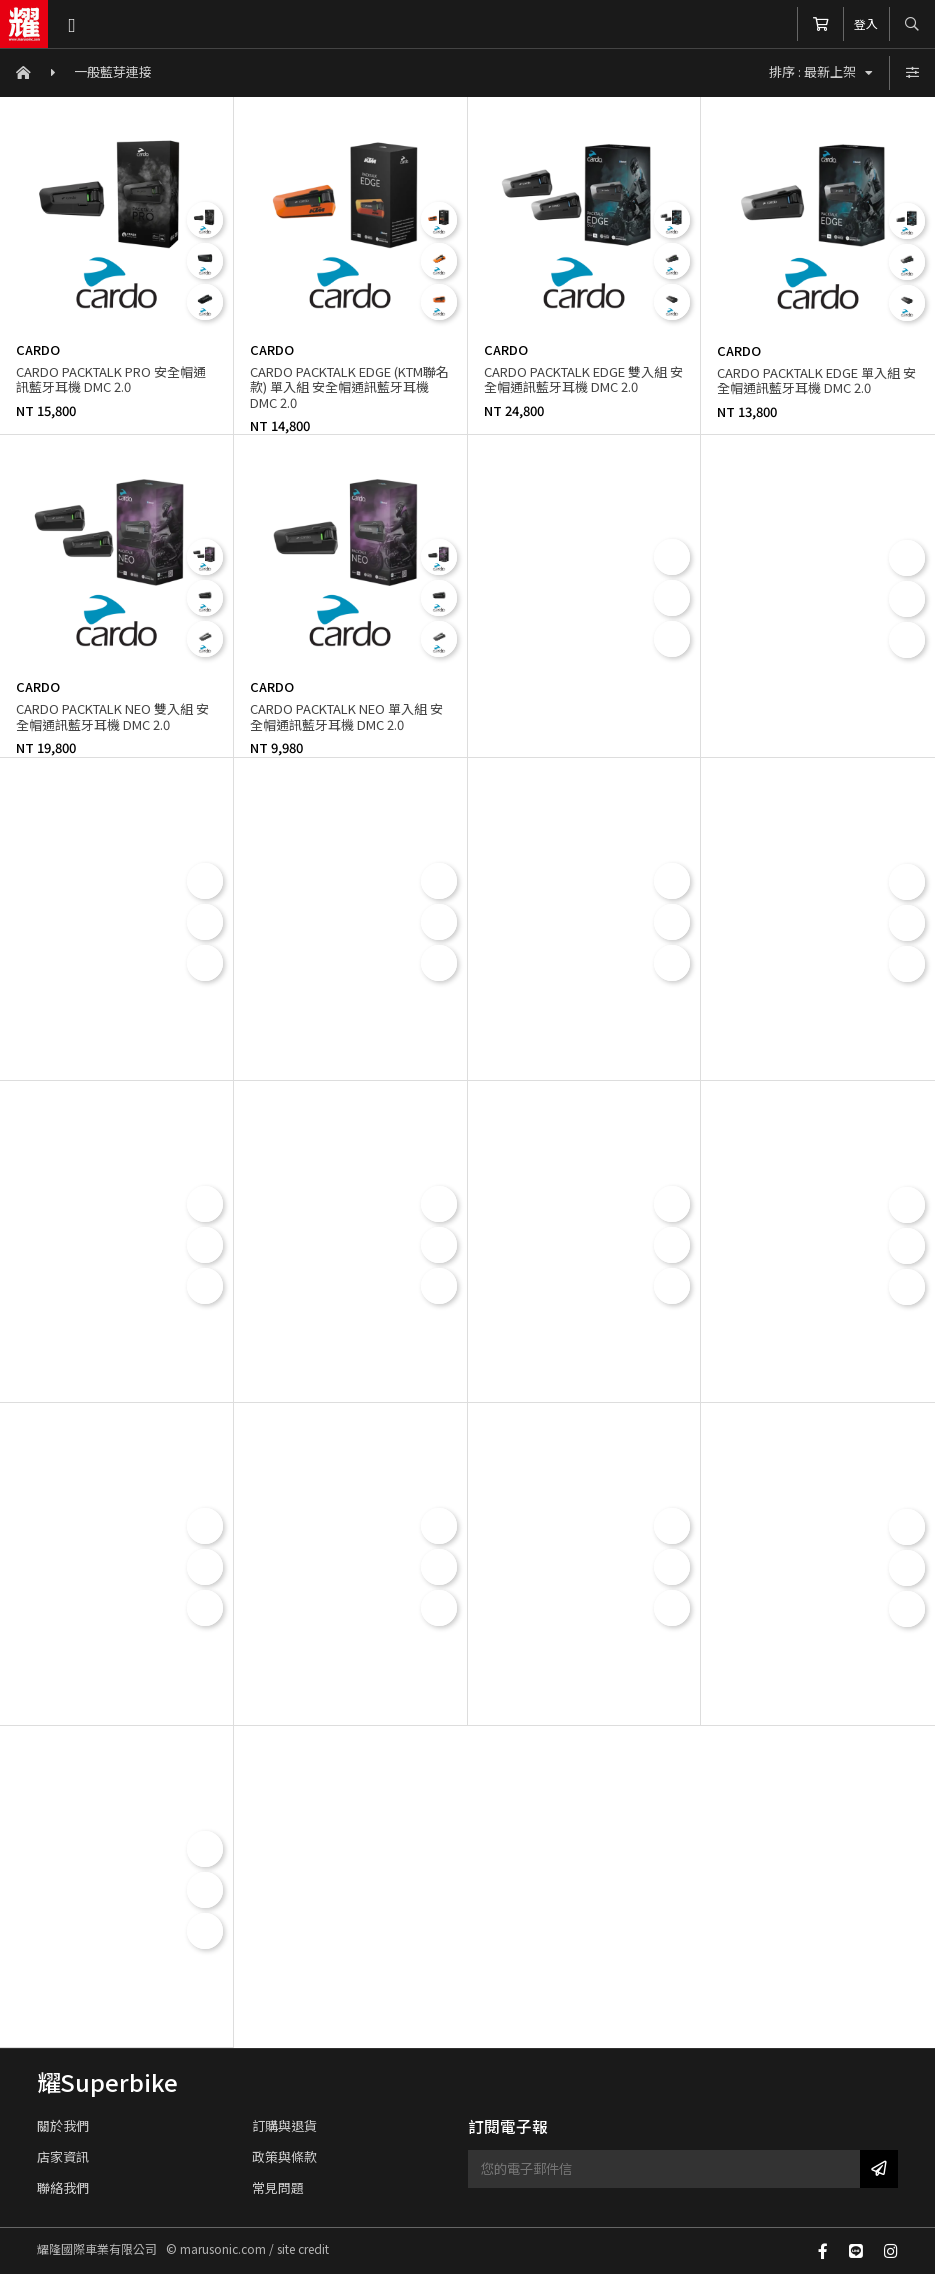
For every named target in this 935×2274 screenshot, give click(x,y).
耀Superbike (107, 2082)
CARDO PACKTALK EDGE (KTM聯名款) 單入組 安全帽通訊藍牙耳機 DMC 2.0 (349, 387)
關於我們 (63, 2125)
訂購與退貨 (284, 2125)
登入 (866, 23)
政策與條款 (284, 2156)
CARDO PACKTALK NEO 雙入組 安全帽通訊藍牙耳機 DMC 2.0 (112, 716)
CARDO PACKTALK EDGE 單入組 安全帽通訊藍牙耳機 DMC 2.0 (816, 380)
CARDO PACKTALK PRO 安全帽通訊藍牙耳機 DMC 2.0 (111, 379)
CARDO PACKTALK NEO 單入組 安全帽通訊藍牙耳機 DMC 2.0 (346, 716)
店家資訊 (63, 2156)
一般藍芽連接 (113, 71)
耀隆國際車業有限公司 (24, 24)
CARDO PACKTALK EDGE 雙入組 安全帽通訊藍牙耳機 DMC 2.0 (583, 379)
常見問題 (278, 2187)
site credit (303, 2248)
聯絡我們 (63, 2187)
